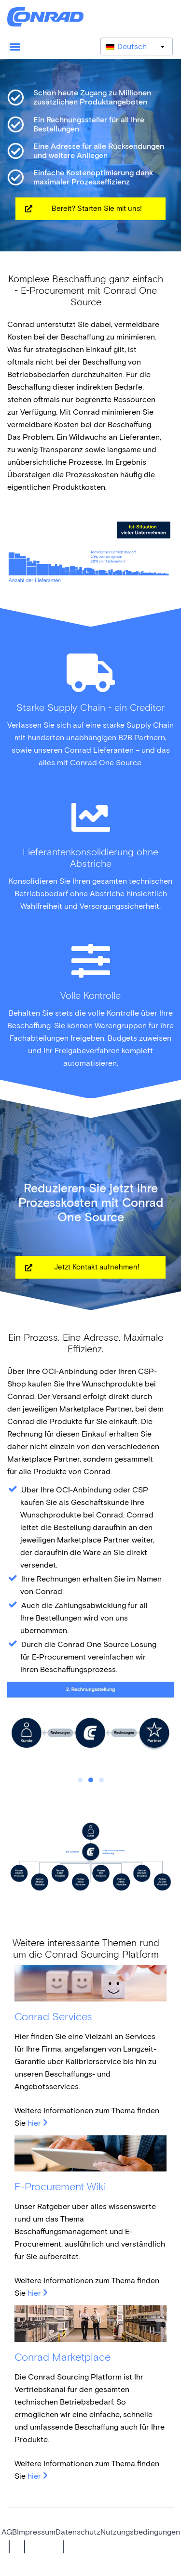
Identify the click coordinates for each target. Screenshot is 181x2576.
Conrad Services (53, 2016)
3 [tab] (101, 1780)
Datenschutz (78, 2532)
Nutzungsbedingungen (140, 2532)
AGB (9, 2532)
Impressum (36, 2532)
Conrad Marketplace (62, 2357)
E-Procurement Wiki (60, 2186)
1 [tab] (80, 1780)
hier (34, 2123)
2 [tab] (90, 1780)
